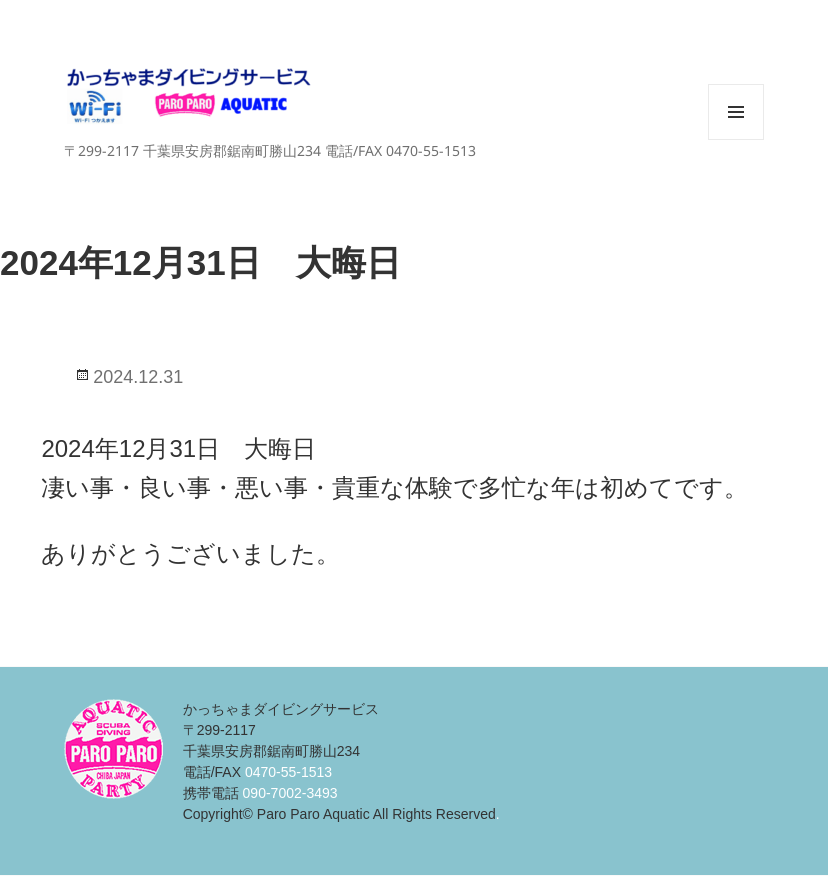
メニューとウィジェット (736, 139)
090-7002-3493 (290, 793)
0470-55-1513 (288, 772)
